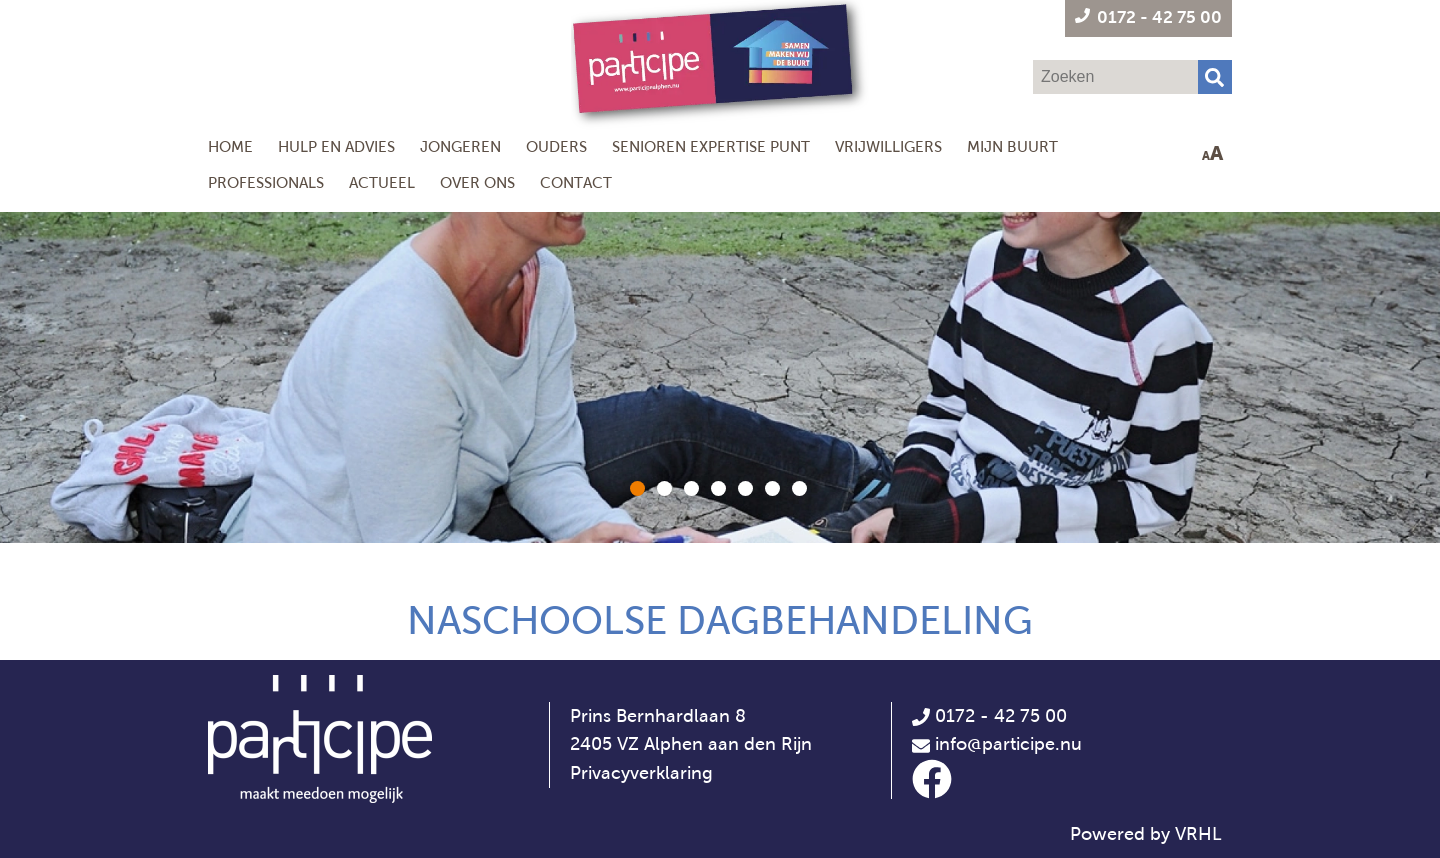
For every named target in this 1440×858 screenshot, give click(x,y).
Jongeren (460, 146)
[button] (637, 488)
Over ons (477, 182)
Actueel (382, 182)
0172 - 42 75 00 (989, 716)
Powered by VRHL (1146, 834)
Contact (576, 182)
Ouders (556, 146)
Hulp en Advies (336, 146)
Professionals (266, 182)
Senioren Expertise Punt (711, 146)
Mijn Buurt (1012, 146)
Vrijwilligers (888, 146)
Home (230, 146)
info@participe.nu (1008, 744)
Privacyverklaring (641, 773)
